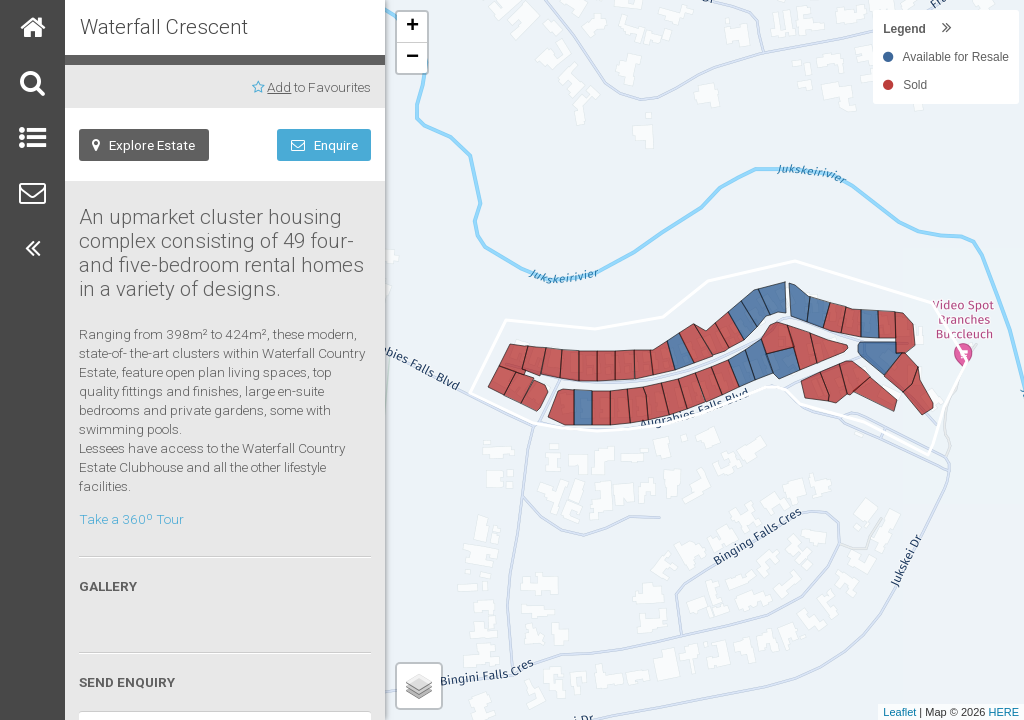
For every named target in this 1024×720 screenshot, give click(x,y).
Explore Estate (143, 145)
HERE (1003, 712)
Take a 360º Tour (131, 519)
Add (279, 87)
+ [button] (412, 27)
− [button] (412, 58)
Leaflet (899, 712)
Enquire (324, 145)
